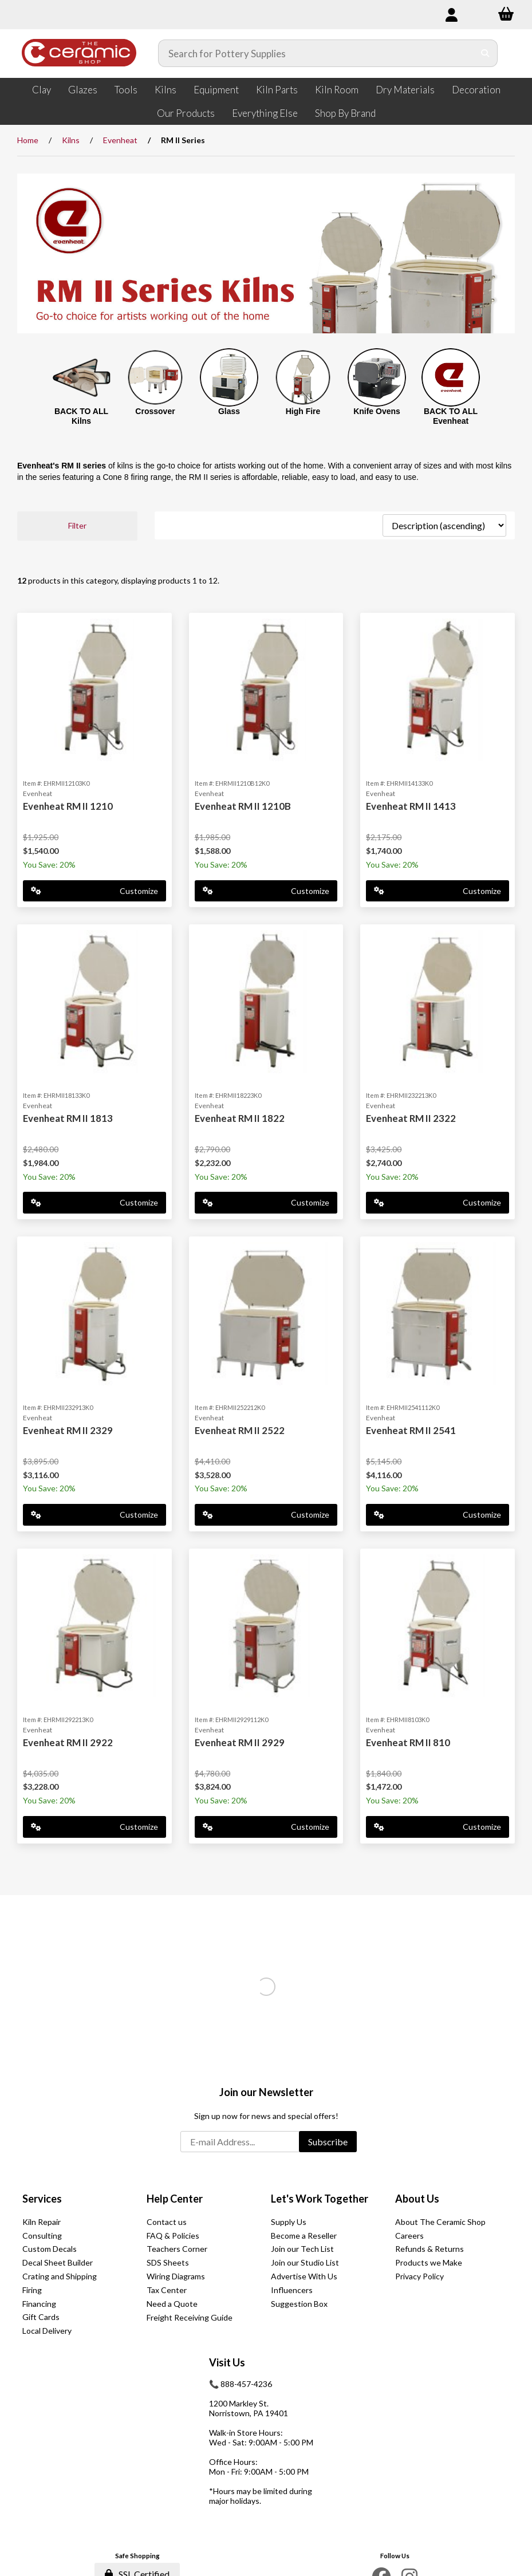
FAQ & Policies (173, 2235)
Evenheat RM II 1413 (411, 806)
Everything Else (265, 113)
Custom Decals (49, 2249)
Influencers (292, 2290)
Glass (229, 411)
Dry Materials (405, 90)
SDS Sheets (168, 2262)
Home (27, 140)
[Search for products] (316, 53)
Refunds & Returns (429, 2249)
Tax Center (167, 2290)
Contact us (167, 2222)
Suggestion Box (299, 2304)
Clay (41, 90)
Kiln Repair (41, 2222)
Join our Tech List (302, 2249)
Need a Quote (172, 2304)
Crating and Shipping (59, 2276)
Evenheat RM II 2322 (411, 1118)
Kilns (165, 90)
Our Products (186, 113)
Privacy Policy (419, 2276)
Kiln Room (336, 90)
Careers (409, 2235)
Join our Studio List (305, 2262)
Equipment (216, 90)
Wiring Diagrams (176, 2276)
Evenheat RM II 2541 (411, 1430)
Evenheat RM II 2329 (68, 1430)
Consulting (42, 2235)
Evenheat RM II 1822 (240, 1118)
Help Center (175, 2198)
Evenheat (120, 140)
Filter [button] (77, 525)
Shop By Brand (345, 113)
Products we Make (428, 2262)
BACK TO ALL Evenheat (451, 416)
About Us (417, 2198)
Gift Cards (41, 2317)
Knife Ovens (376, 411)
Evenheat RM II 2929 (240, 1742)
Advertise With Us (304, 2276)
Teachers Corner (177, 2249)
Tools (126, 90)
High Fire (303, 411)
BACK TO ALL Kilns (81, 416)
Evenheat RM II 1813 (68, 1118)
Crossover (155, 411)
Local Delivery (47, 2330)
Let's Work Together (319, 2198)
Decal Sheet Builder (57, 2262)
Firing (32, 2290)
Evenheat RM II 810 (408, 1742)
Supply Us (288, 2222)
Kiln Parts (277, 90)
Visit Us (227, 2362)
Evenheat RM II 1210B (243, 806)
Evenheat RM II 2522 (240, 1430)
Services (42, 2198)
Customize (94, 891)
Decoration (476, 90)
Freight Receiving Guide (189, 2317)
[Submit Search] (485, 53)
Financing (39, 2304)
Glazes (82, 90)
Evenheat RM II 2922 (68, 1742)
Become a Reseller (304, 2235)
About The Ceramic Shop (440, 2222)
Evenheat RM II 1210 (68, 806)
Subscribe (328, 2141)
